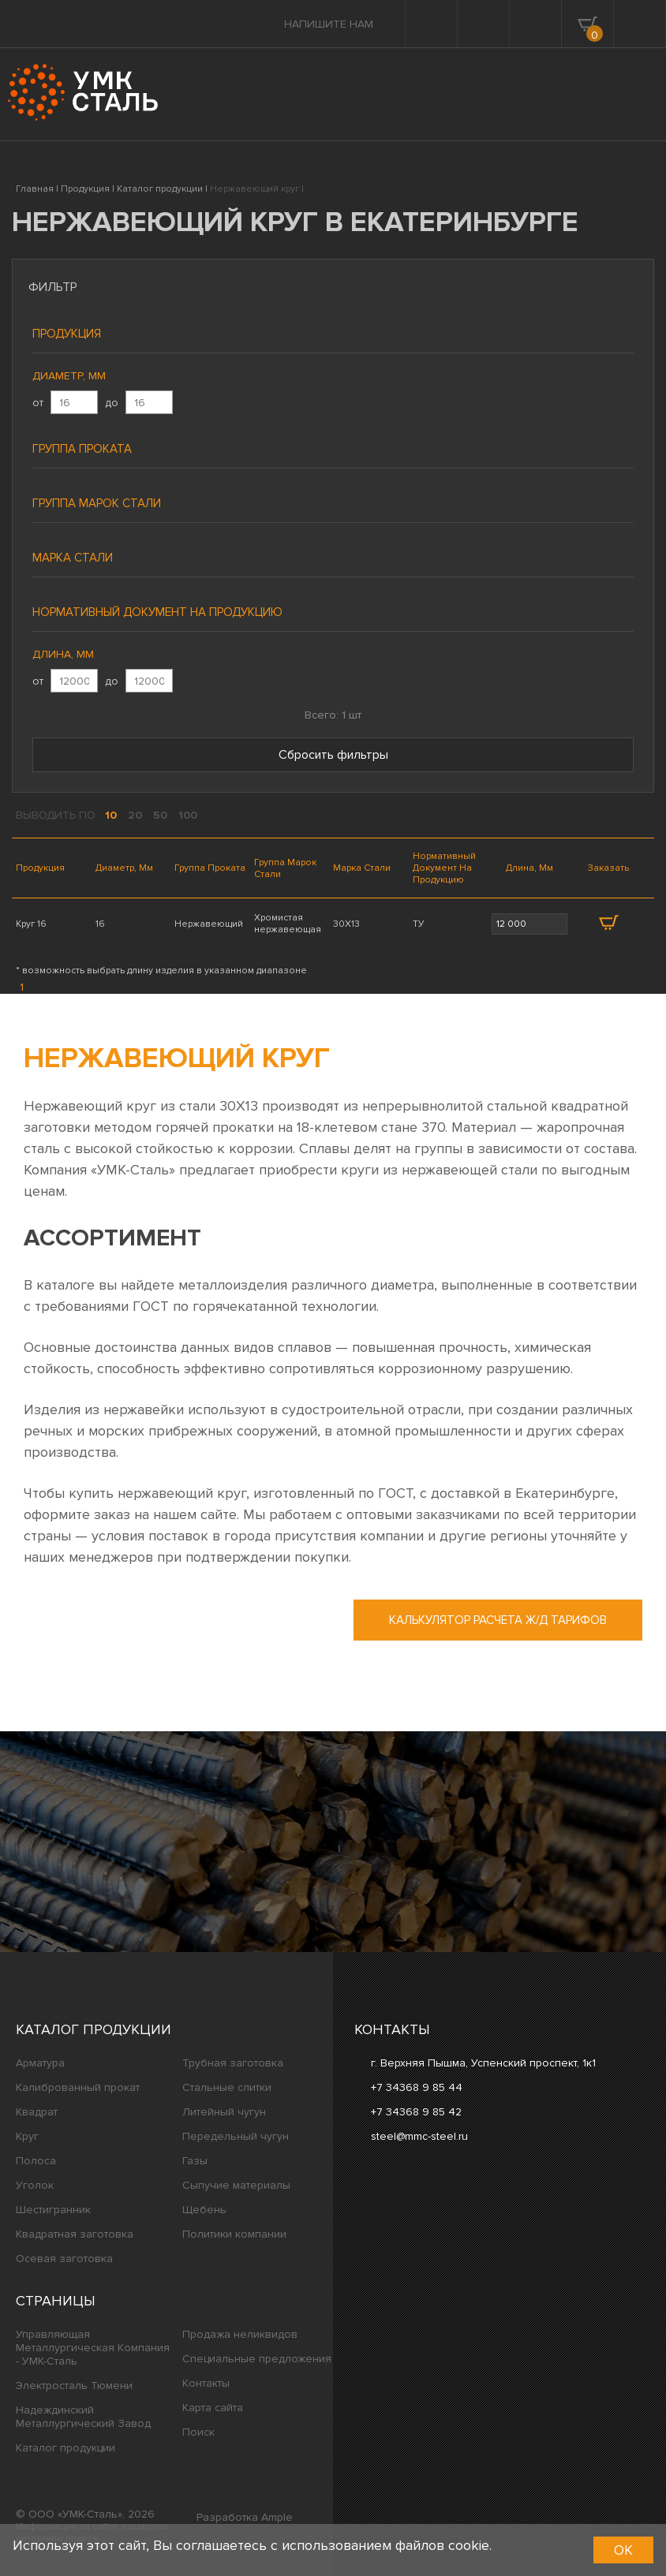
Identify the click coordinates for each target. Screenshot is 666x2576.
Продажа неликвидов (239, 2334)
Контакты (206, 2383)
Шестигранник (53, 2209)
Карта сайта (212, 2407)
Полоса (36, 2160)
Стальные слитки (226, 2087)
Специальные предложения (256, 2358)
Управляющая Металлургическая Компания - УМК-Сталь (93, 2348)
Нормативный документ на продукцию (157, 612)
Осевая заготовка (64, 2258)
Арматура (40, 2063)
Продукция (66, 334)
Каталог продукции (93, 2029)
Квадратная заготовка (74, 2234)
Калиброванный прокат (78, 2087)
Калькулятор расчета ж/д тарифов (498, 1620)
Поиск (198, 2432)
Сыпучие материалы (236, 2185)
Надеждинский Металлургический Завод (83, 2416)
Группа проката (82, 449)
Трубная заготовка (232, 2063)
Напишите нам (328, 24)
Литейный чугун (224, 2112)
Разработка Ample (244, 2517)
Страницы (55, 2300)
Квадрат (37, 2112)
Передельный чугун (235, 2136)
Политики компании (234, 2234)
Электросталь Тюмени (74, 2385)
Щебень (204, 2209)
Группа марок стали (96, 503)
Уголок (35, 2185)
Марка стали (72, 558)
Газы (195, 2160)
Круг (27, 2136)
